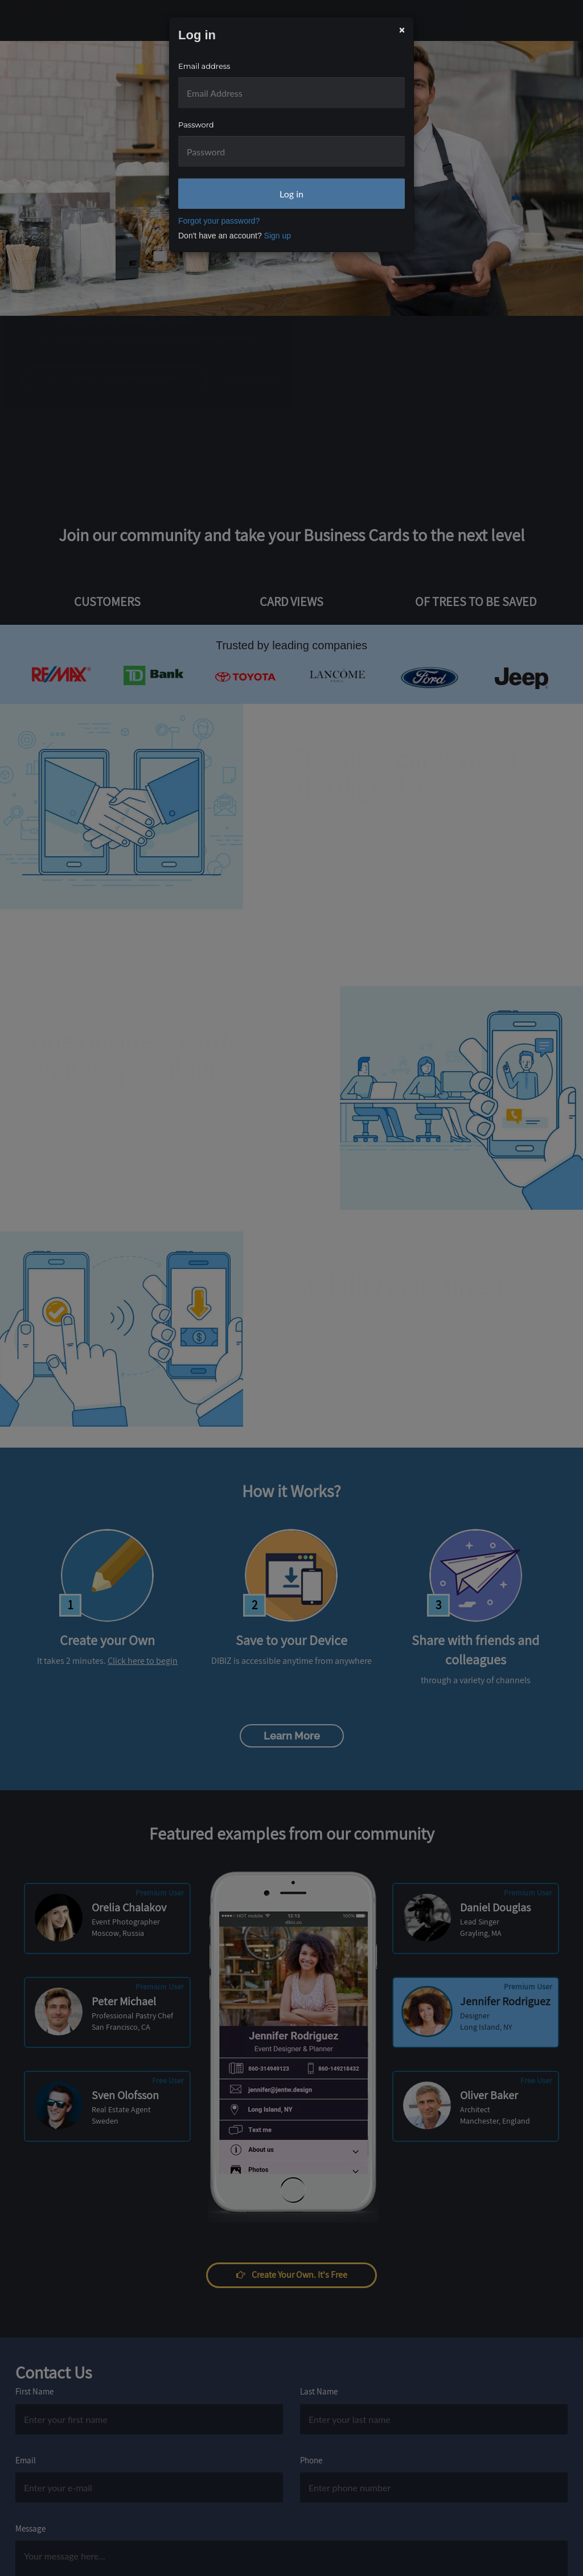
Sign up (277, 235)
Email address (204, 66)
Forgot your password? (219, 220)
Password (196, 124)
